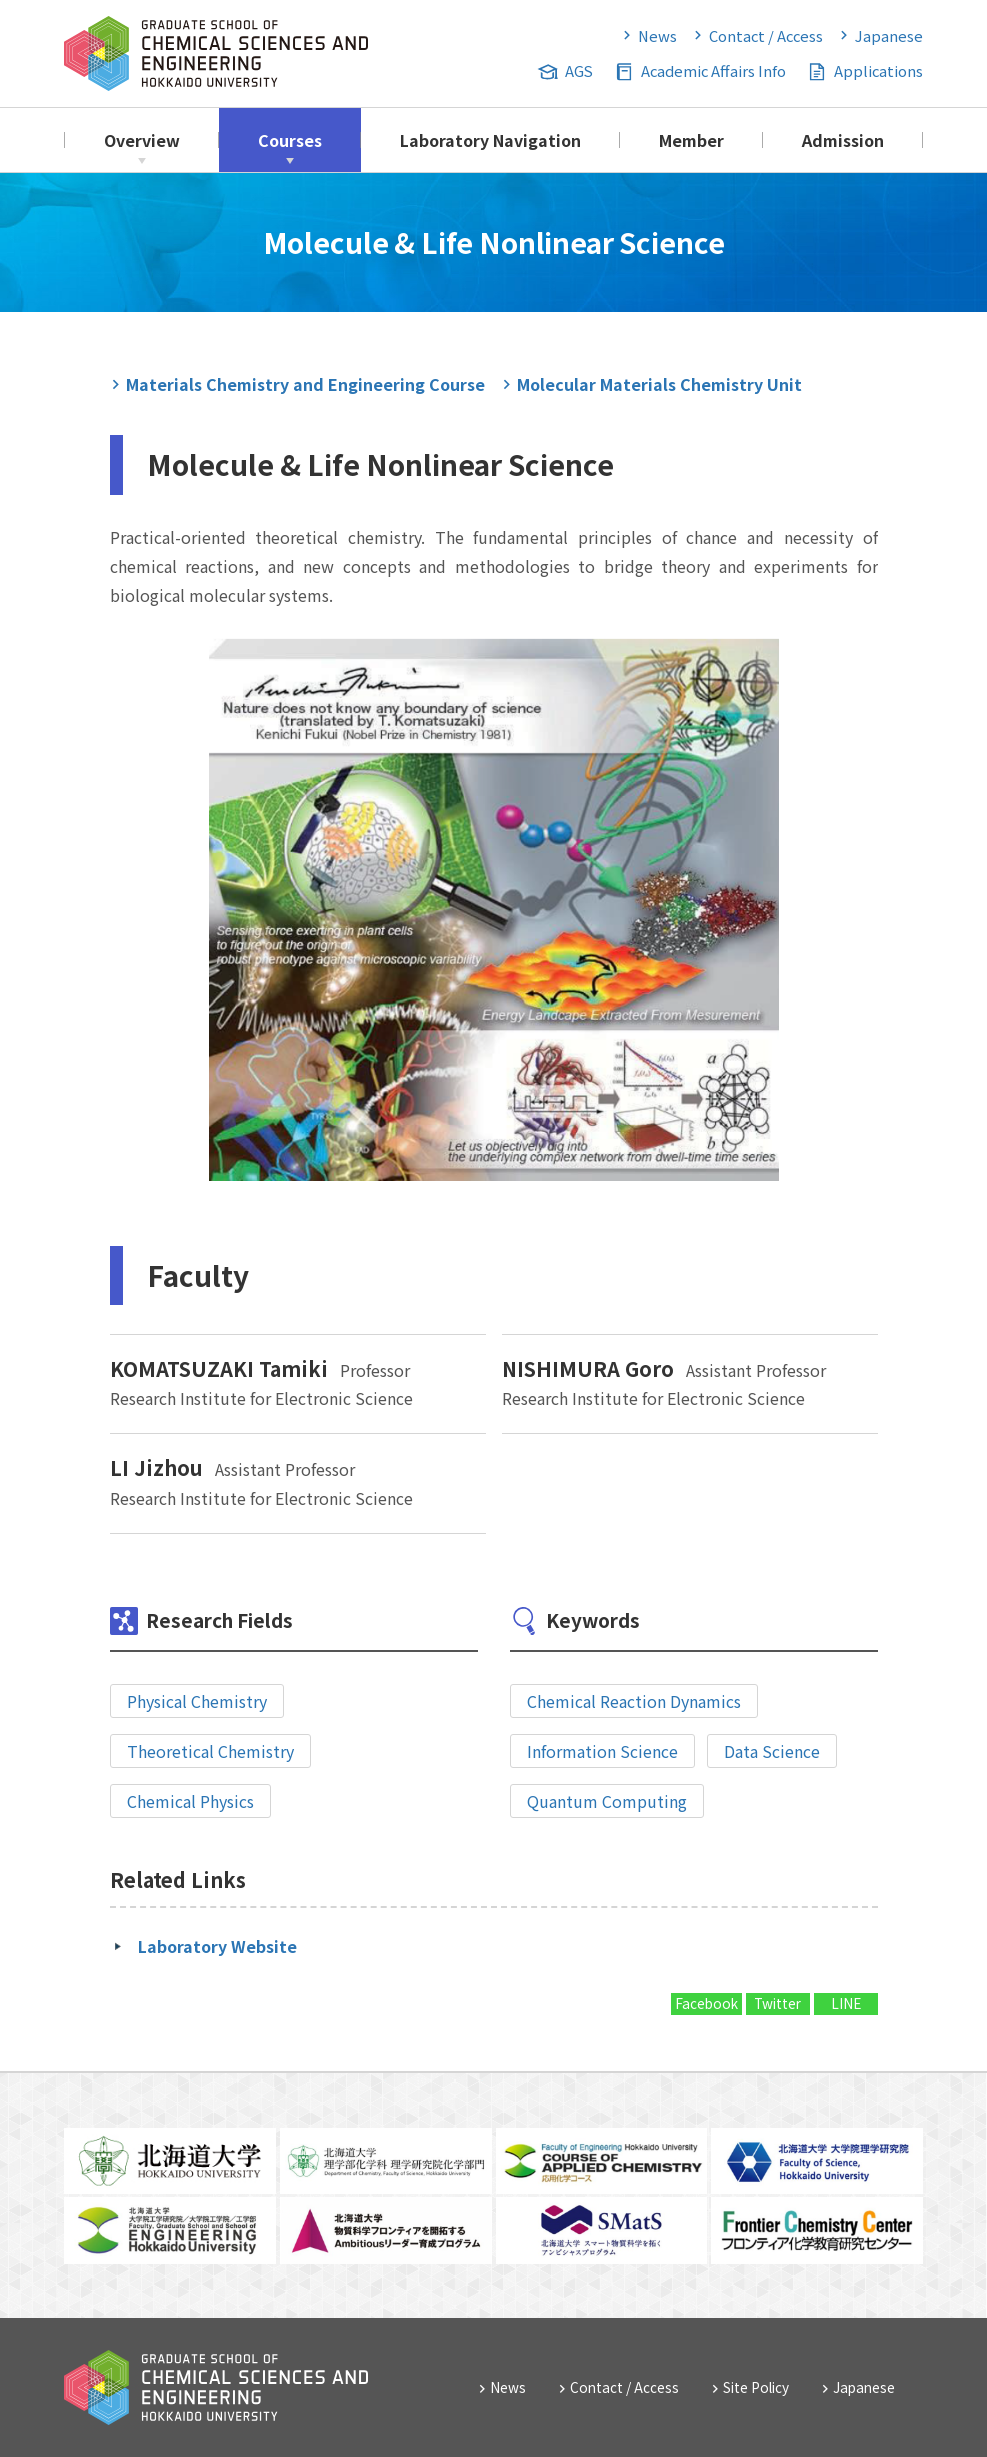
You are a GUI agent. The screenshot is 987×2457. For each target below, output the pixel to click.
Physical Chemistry (197, 1701)
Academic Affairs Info (713, 70)
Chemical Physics (190, 1801)
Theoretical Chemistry (210, 1751)
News (657, 35)
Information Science (602, 1751)
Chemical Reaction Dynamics (634, 1701)
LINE (846, 2003)
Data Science (772, 1751)
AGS (579, 70)
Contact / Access (766, 35)
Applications (878, 70)
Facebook (706, 2003)
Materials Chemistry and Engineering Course (305, 384)
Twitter (777, 2003)
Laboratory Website (217, 1946)
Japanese (889, 35)
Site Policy (756, 2387)
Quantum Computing (607, 1801)
